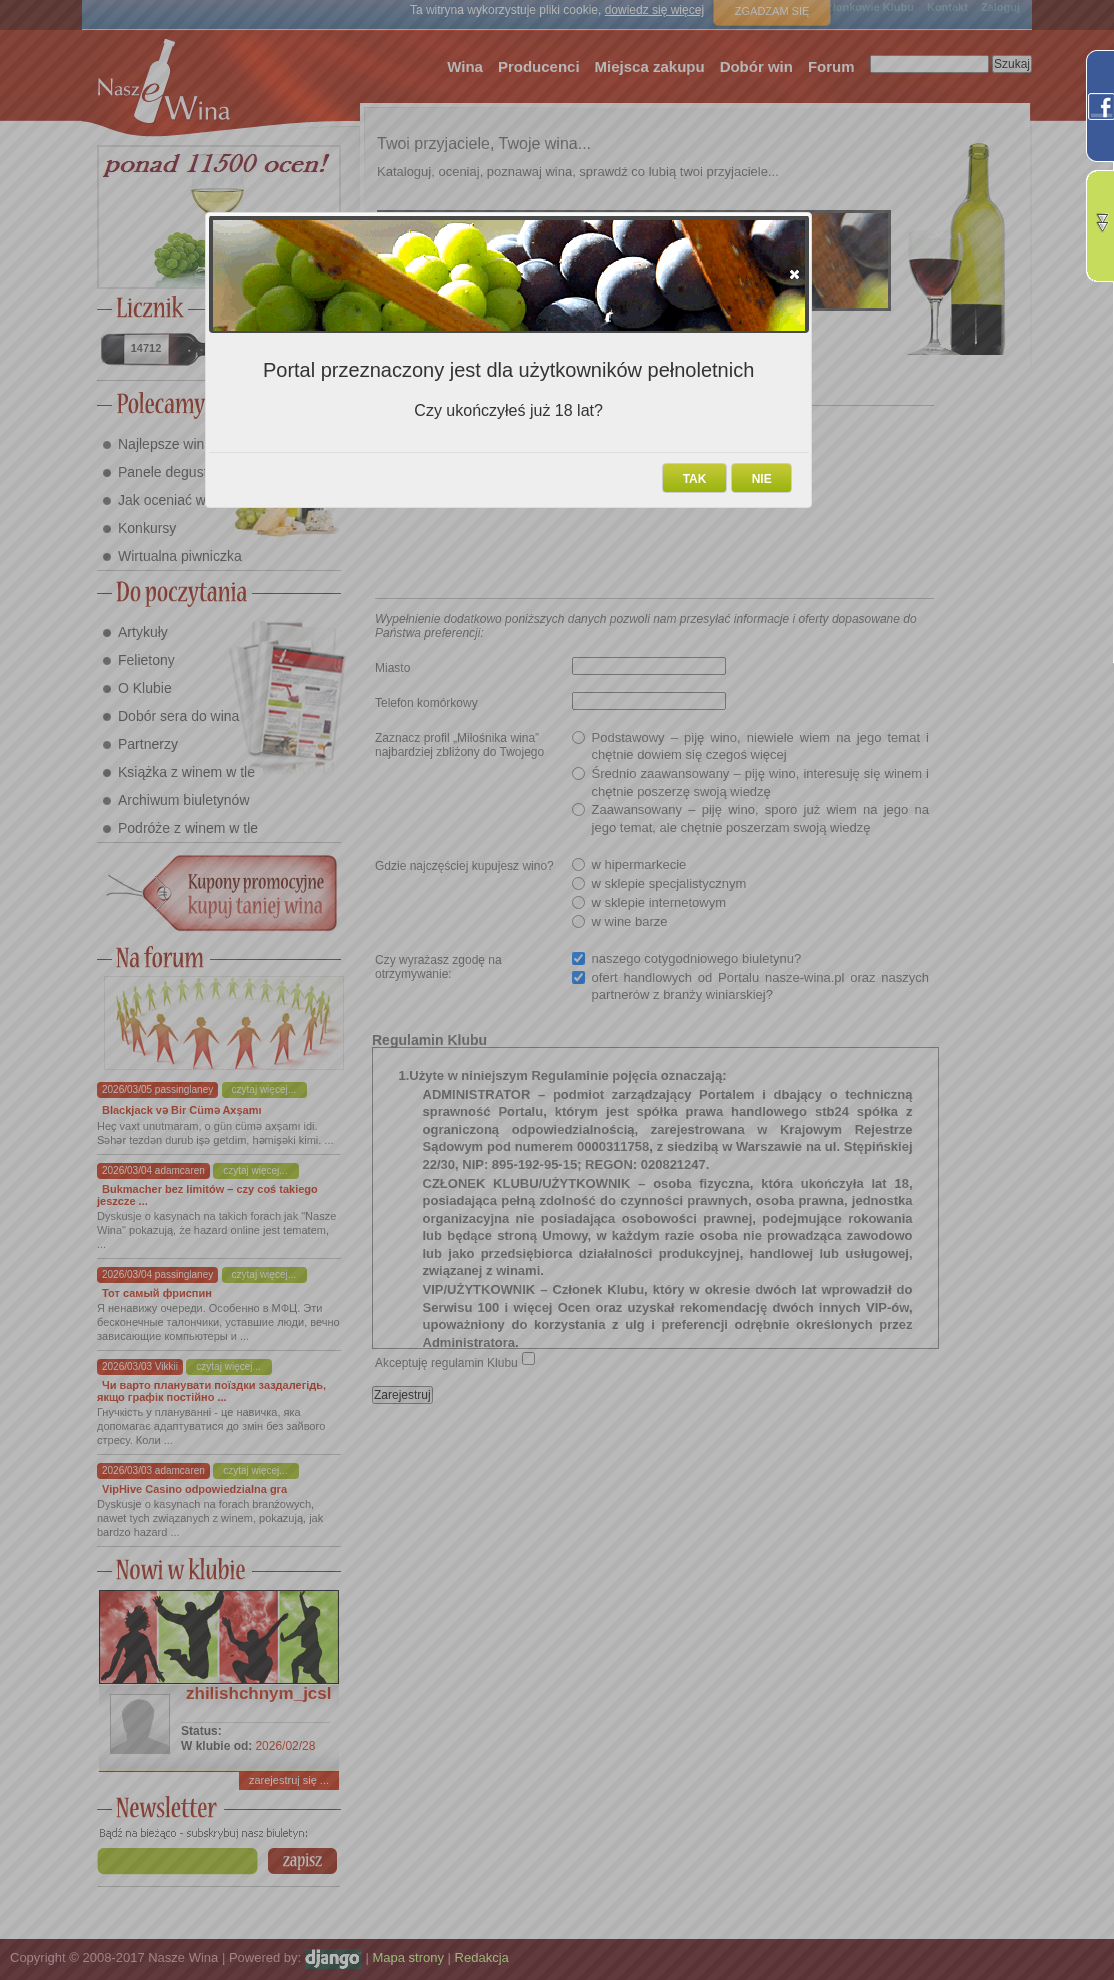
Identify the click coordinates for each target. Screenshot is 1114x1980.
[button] (794, 274)
